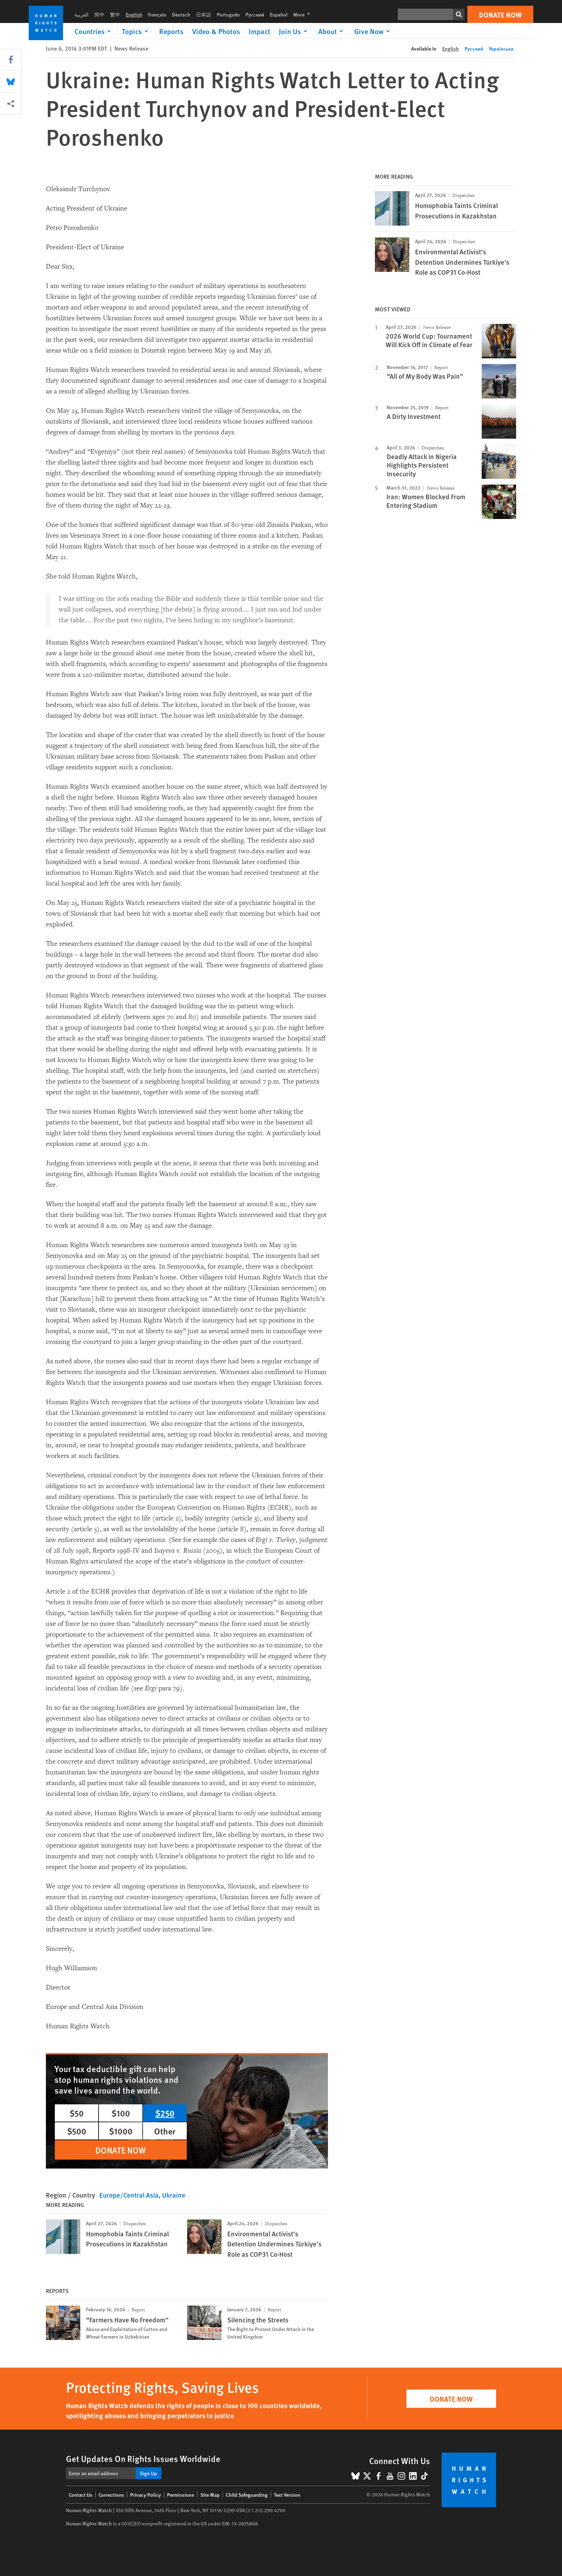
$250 (165, 2113)
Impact (259, 31)
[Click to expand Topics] (136, 31)
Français (157, 14)
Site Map (210, 2494)
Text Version (287, 2494)
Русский (255, 14)
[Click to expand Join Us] (294, 31)
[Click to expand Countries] (94, 31)
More (303, 14)
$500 (76, 2131)
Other (165, 2131)
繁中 (115, 14)
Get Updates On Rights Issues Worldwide (143, 2458)
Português (228, 14)
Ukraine (173, 2195)
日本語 (203, 14)
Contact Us (80, 2494)
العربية (82, 14)
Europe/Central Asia (128, 2195)
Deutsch (181, 14)
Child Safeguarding (247, 2494)
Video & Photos (216, 31)
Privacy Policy (145, 2494)
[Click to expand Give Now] (373, 31)
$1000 (121, 2131)
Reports (171, 31)
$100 (120, 2113)
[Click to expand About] (332, 31)
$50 (77, 2113)
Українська (501, 48)
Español (278, 14)
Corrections (111, 2494)
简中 (99, 14)
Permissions (180, 2494)
